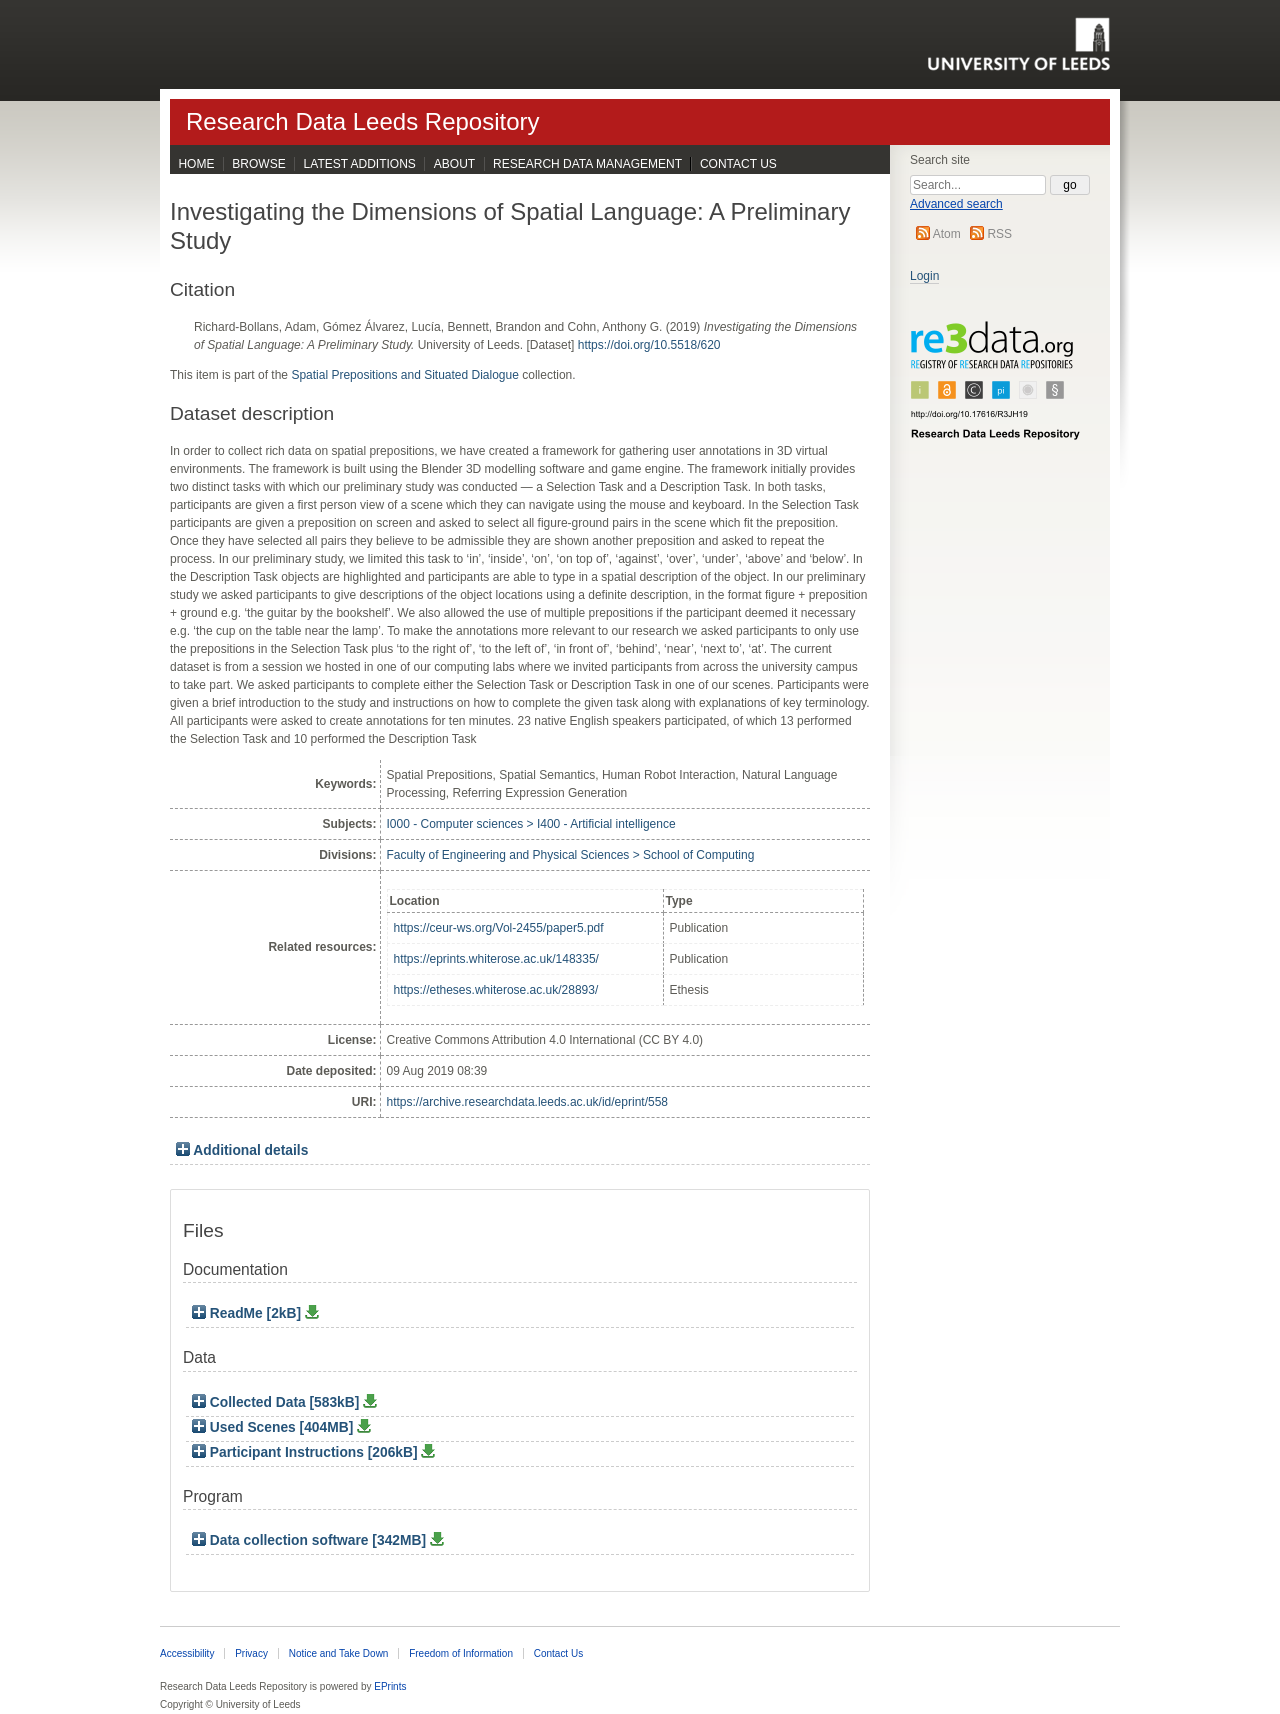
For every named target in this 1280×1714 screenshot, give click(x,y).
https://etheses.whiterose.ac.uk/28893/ (496, 990)
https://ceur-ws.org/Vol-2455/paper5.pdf (499, 928)
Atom (947, 234)
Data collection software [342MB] (311, 1540)
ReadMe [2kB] (248, 1313)
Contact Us (738, 164)
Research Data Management (587, 164)
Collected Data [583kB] (277, 1402)
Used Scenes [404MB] (274, 1427)
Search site (940, 160)
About (454, 164)
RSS (999, 234)
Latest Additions (360, 164)
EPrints (390, 1686)
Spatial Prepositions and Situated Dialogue (404, 375)
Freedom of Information (461, 1653)
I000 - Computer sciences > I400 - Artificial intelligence (531, 824)
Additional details (250, 1150)
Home (196, 164)
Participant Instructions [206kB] (306, 1452)
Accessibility (187, 1653)
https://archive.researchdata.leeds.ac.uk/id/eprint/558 (528, 1102)
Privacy (251, 1653)
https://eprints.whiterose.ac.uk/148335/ (496, 959)
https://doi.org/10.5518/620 (649, 345)
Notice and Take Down (339, 1653)
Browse (258, 164)
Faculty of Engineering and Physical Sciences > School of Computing (571, 855)
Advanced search (956, 204)
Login (924, 276)
